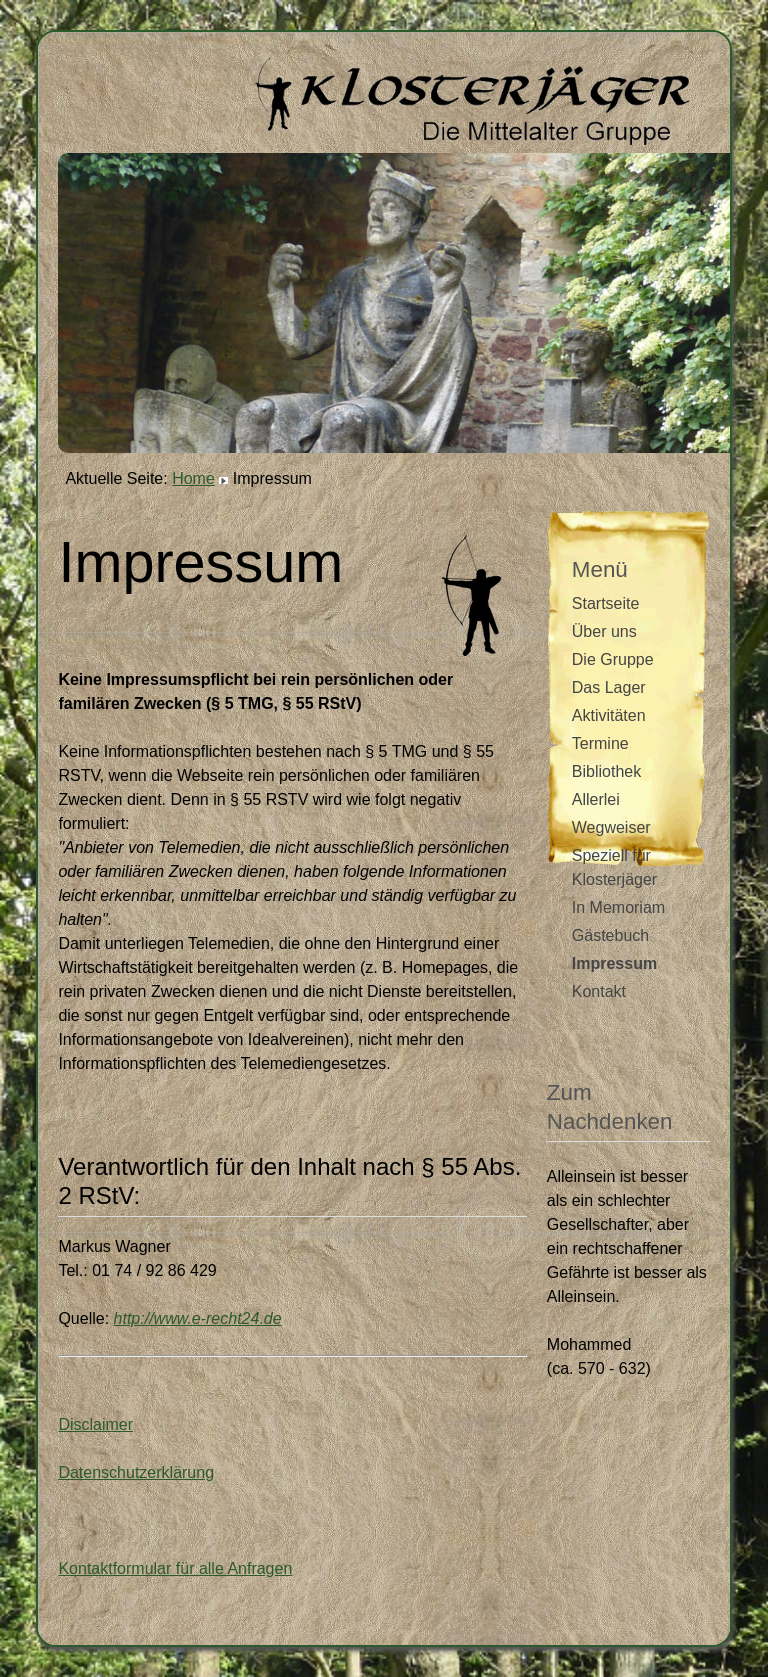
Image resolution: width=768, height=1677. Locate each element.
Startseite (606, 603)
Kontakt (599, 991)
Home (193, 478)
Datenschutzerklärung (136, 1472)
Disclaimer (95, 1424)
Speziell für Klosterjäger (614, 867)
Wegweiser (611, 827)
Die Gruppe (613, 659)
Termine (600, 743)
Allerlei (596, 799)
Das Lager (609, 687)
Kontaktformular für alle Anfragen (175, 1568)
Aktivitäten (609, 715)
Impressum (614, 963)
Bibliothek (606, 771)
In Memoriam (618, 907)
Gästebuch (610, 935)
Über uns (604, 631)
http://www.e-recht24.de (198, 1318)
